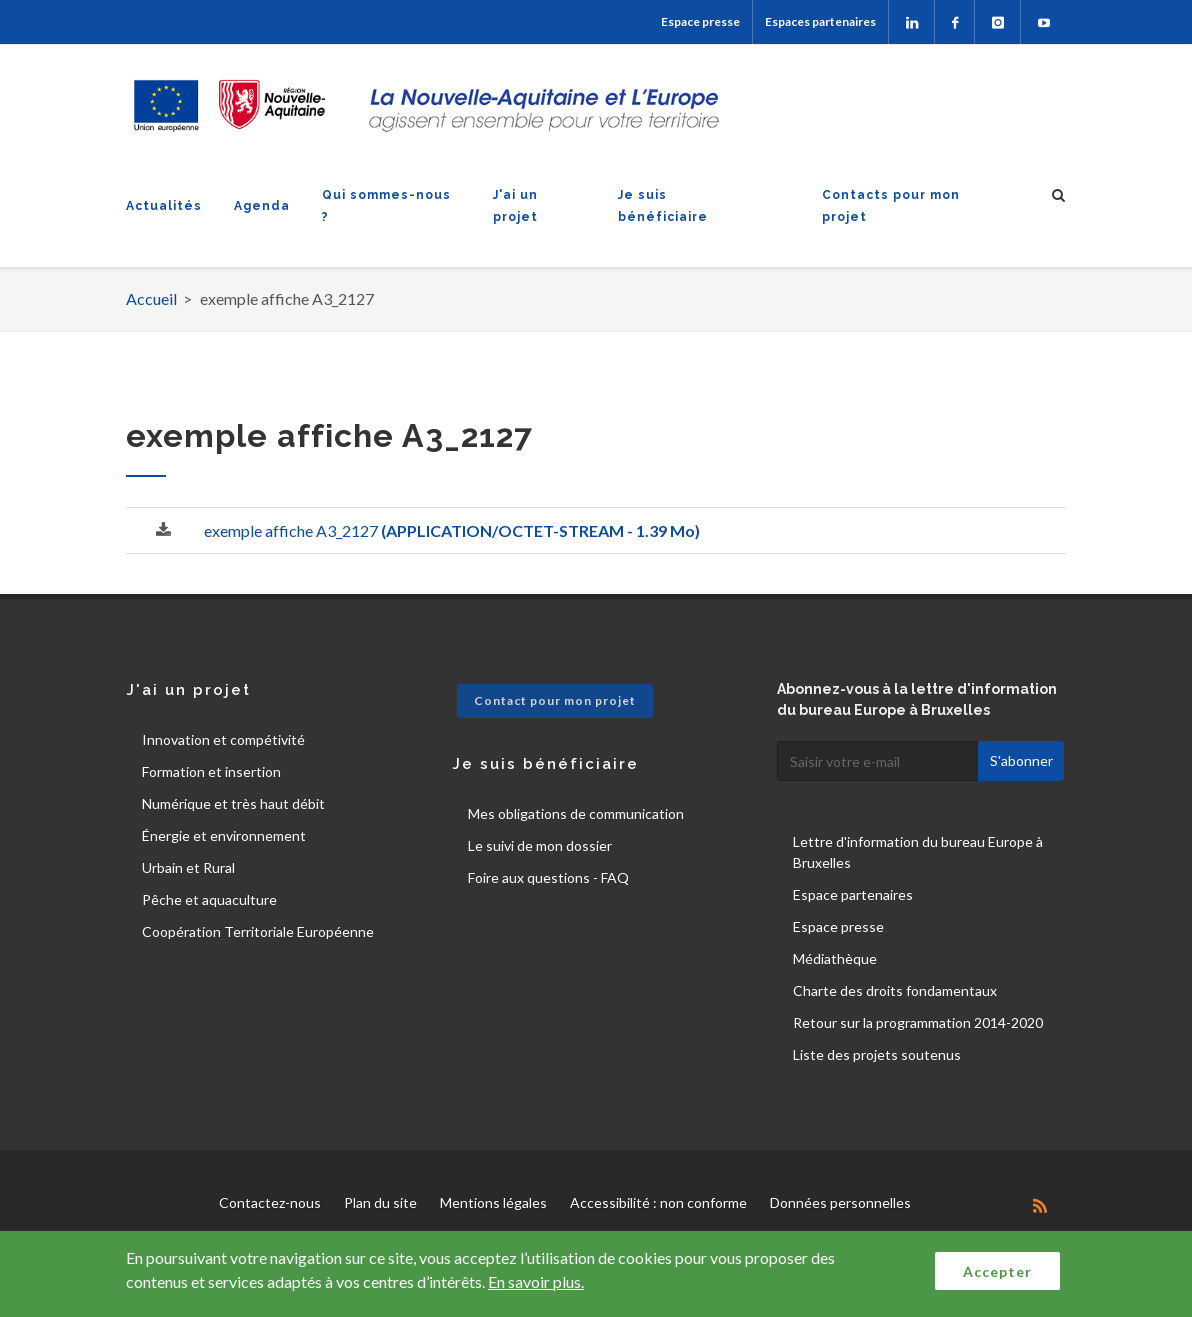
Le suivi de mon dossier (540, 845)
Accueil (151, 298)
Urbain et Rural (188, 867)
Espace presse (700, 21)
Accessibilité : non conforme (658, 1202)
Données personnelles (840, 1202)
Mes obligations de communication (576, 813)
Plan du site (380, 1202)
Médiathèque (835, 958)
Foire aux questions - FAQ (548, 877)
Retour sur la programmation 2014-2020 (918, 1022)
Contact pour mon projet (555, 700)
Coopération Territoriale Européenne (258, 931)
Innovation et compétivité (223, 739)
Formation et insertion (211, 771)
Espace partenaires (853, 894)
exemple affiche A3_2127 (452, 530)
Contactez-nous (270, 1202)
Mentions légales (493, 1202)
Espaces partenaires (820, 21)
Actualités (164, 206)
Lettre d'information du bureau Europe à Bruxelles (918, 852)
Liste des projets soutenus (877, 1054)
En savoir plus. (536, 1281)
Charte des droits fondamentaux (895, 990)
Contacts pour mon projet (891, 206)
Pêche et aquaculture (209, 899)
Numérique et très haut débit (233, 803)
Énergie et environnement (224, 835)
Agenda (262, 206)
